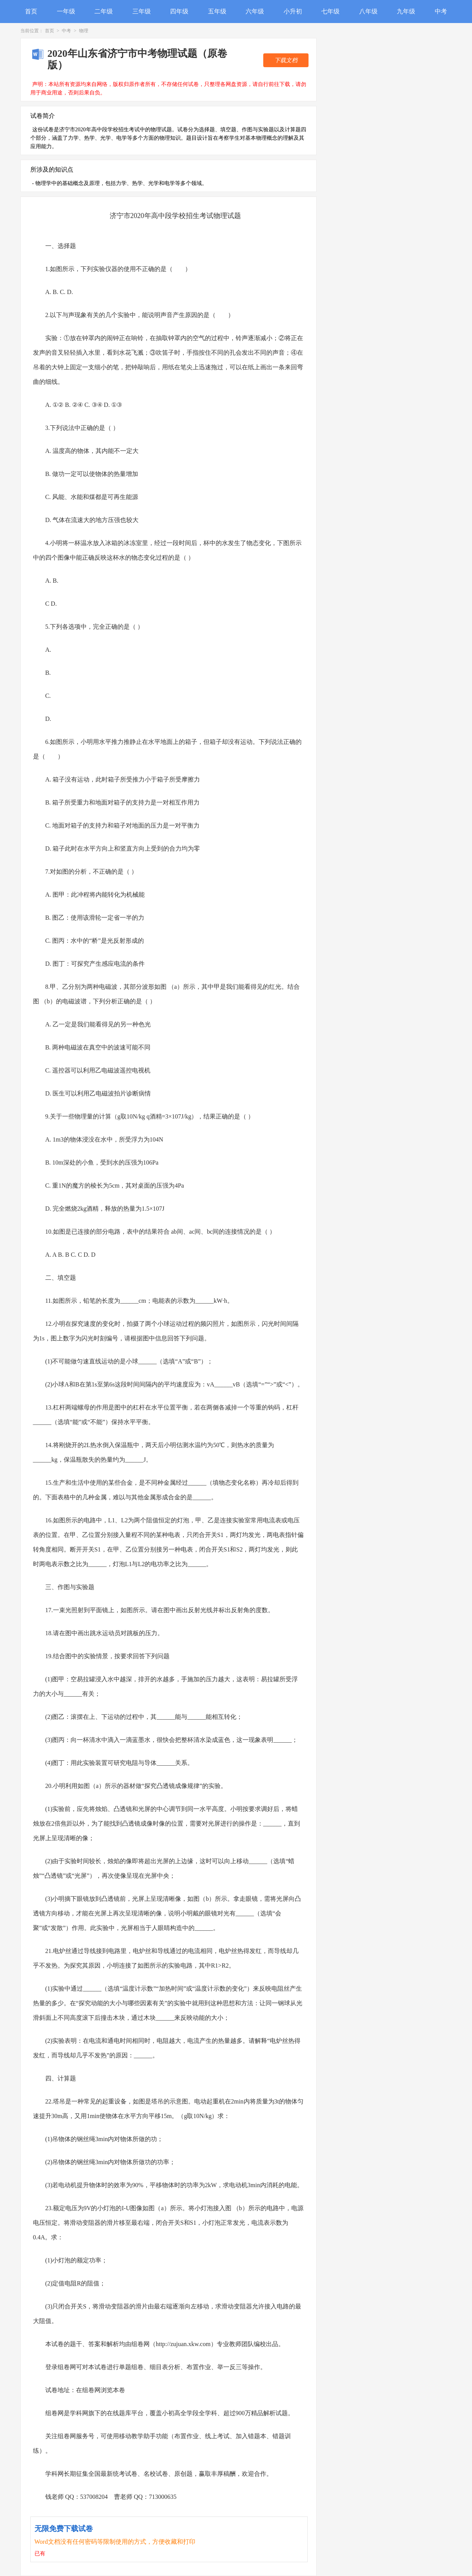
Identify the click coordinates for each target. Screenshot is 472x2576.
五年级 (217, 11)
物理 (83, 30)
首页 (31, 11)
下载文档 (285, 60)
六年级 (255, 11)
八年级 (368, 11)
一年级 (66, 11)
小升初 (293, 11)
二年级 (103, 11)
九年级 (406, 11)
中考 (441, 11)
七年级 (330, 11)
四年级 (179, 11)
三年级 (141, 11)
